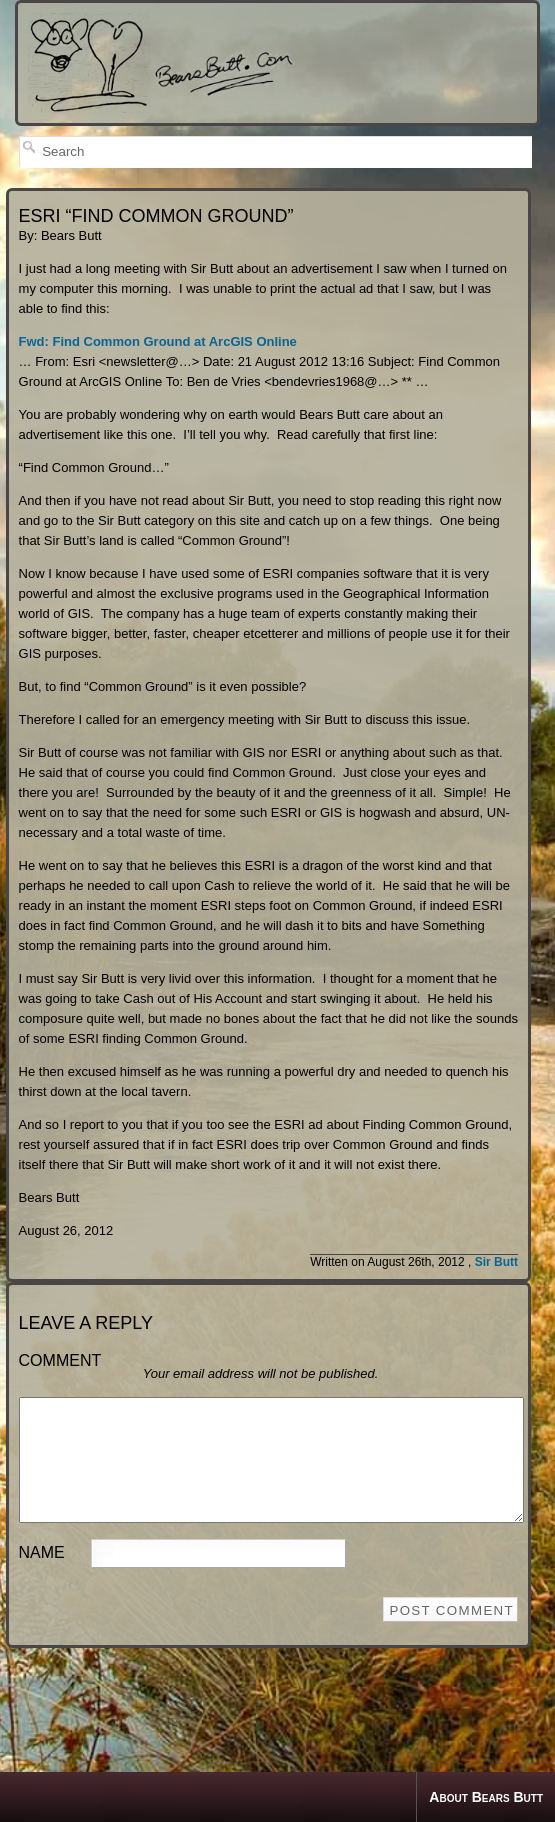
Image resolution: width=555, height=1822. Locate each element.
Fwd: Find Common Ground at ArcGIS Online (158, 341)
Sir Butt (496, 1262)
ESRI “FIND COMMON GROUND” (156, 216)
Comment (60, 1360)
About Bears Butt (486, 1797)
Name (42, 1576)
